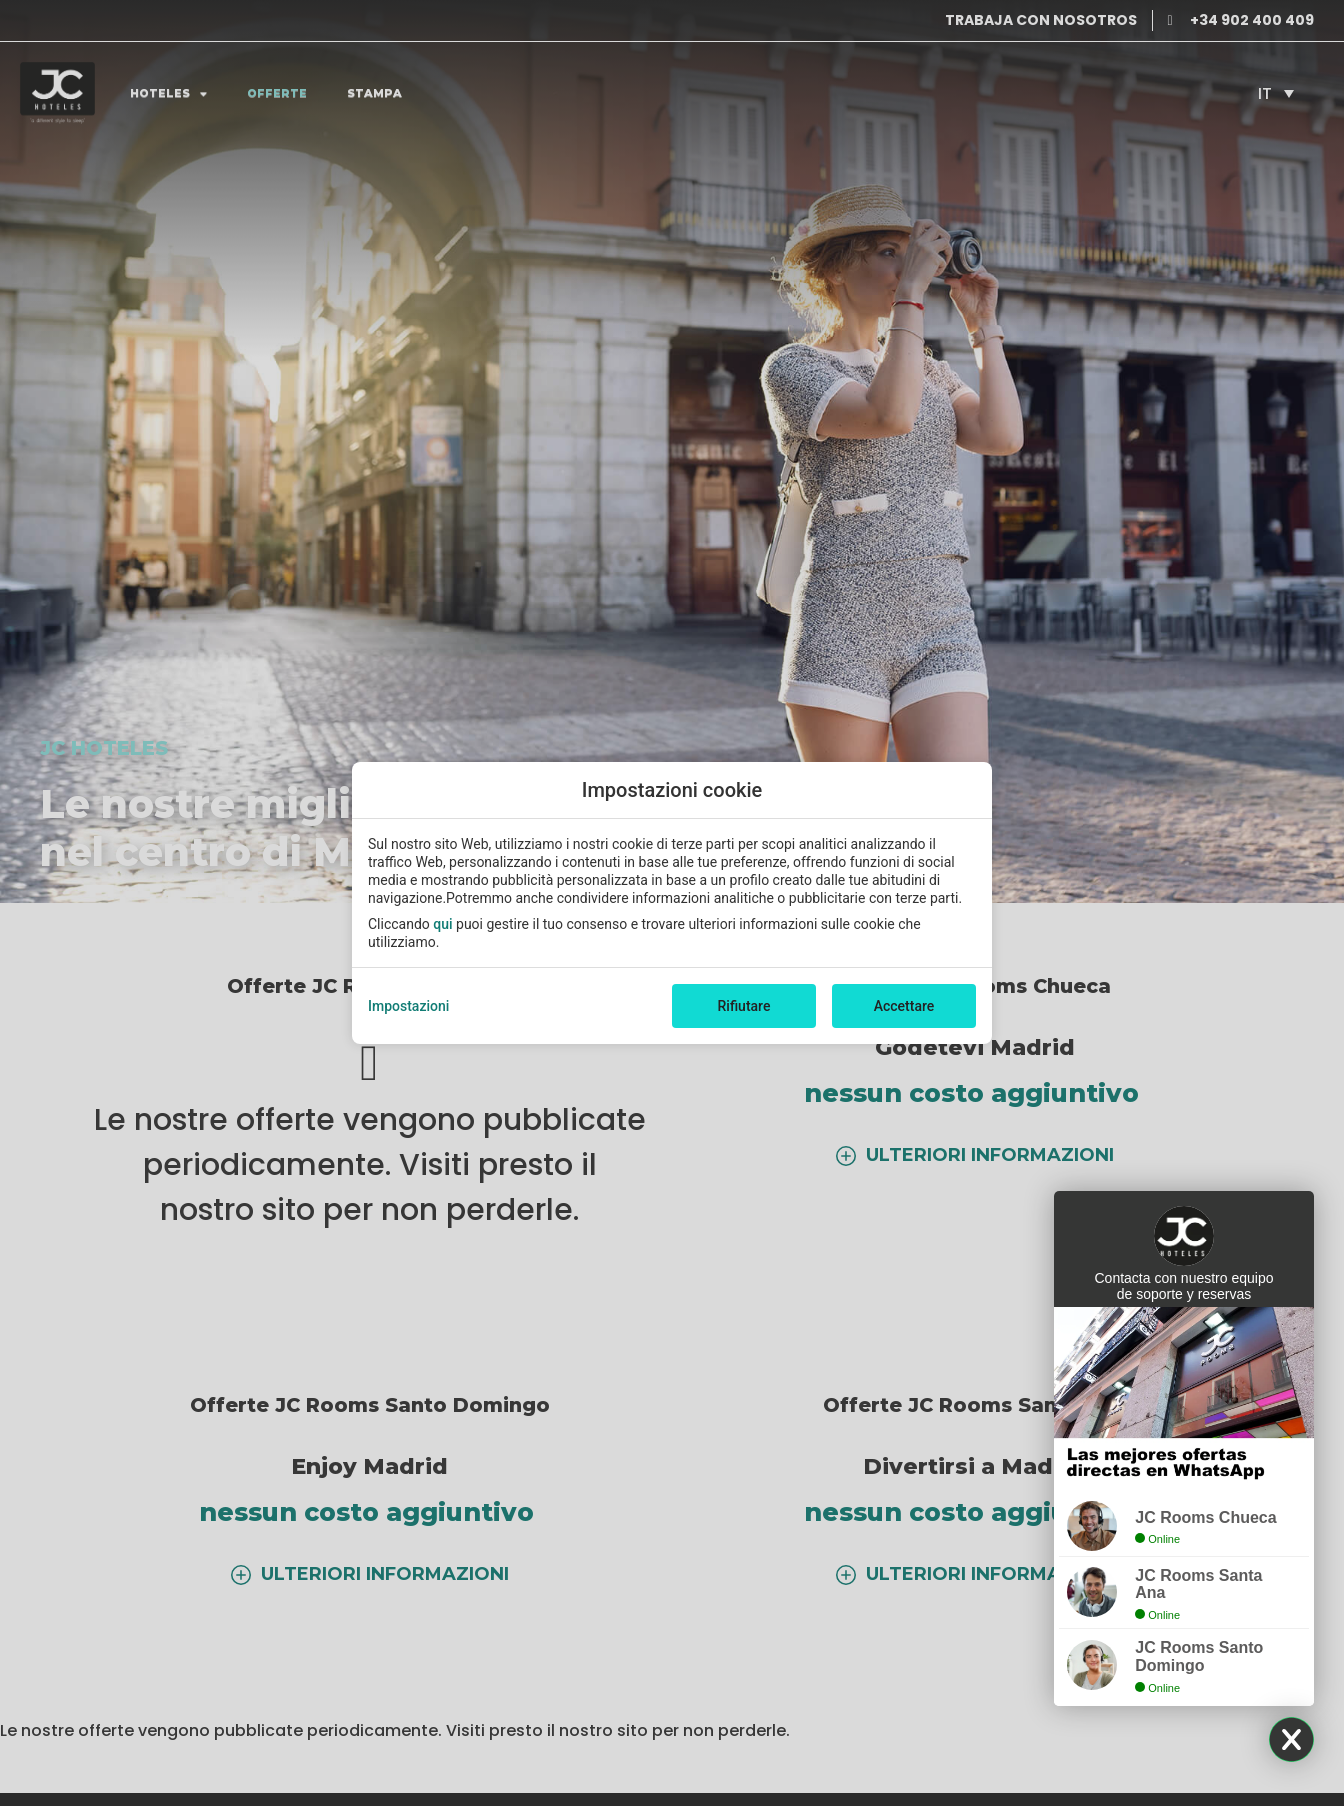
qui (442, 924)
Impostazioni (408, 1006)
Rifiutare (744, 1006)
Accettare (904, 1006)
